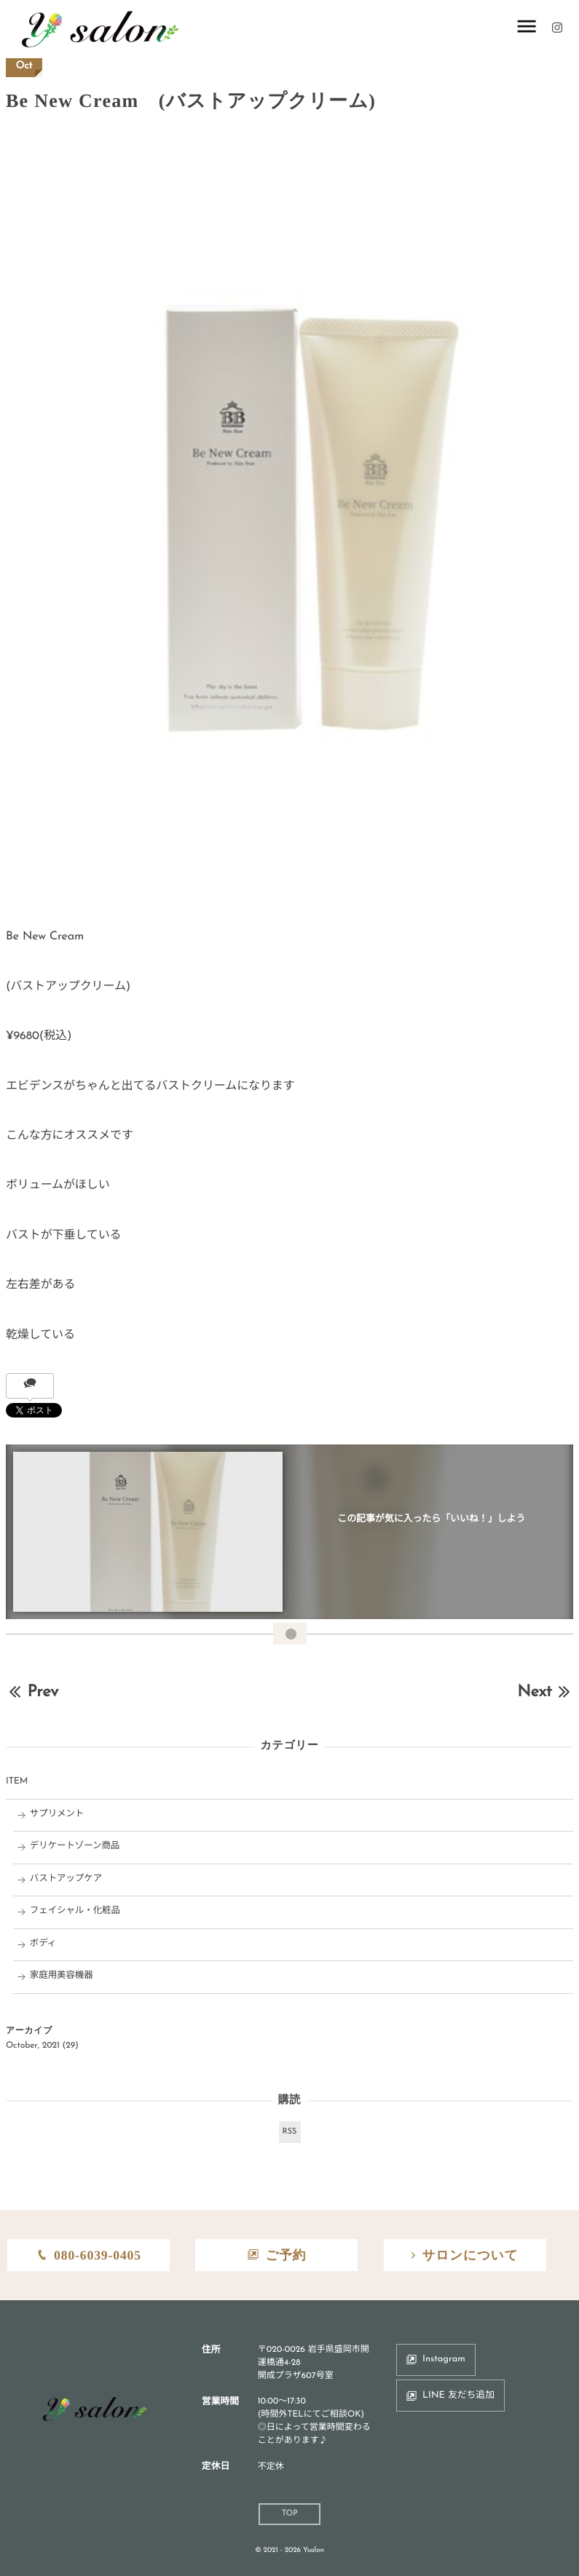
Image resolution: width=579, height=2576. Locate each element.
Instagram (443, 2359)
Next (545, 1692)
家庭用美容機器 (61, 1976)
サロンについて (470, 2255)
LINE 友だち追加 (458, 2396)
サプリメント (57, 1814)
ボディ (43, 1944)
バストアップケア (66, 1879)
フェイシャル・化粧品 (75, 1911)
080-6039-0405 (97, 2255)
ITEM (17, 1782)
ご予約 (285, 2255)
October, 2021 (33, 2045)
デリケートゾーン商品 (74, 1846)
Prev (32, 1692)
